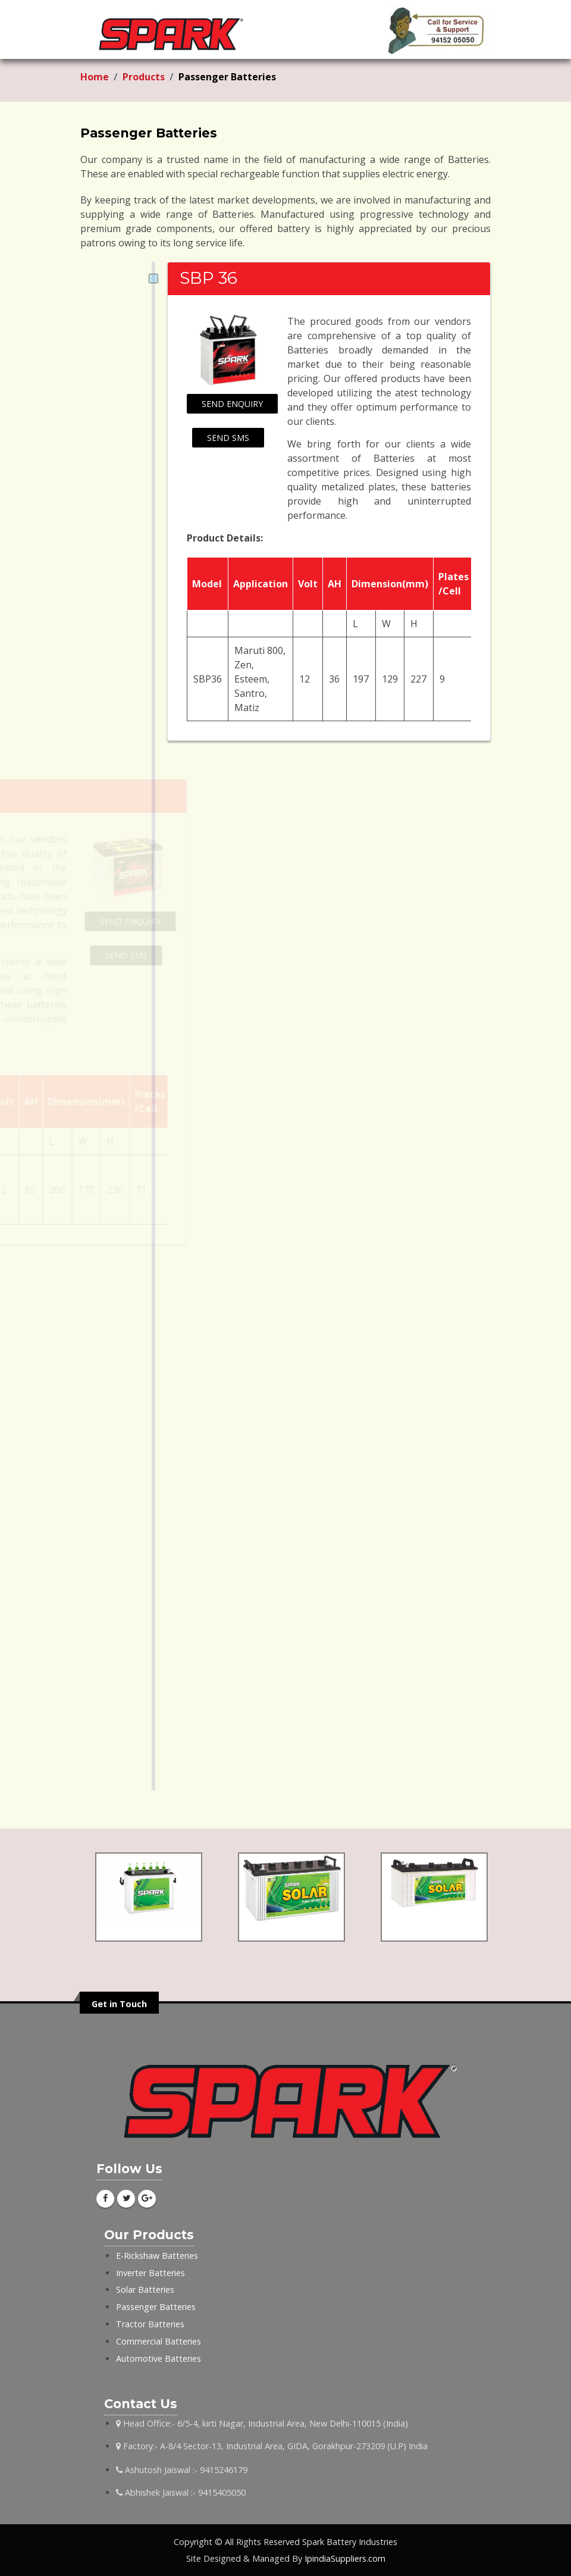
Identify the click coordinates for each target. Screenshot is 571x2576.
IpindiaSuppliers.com (345, 2558)
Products (144, 76)
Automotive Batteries (158, 2358)
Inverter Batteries (150, 2272)
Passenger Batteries (156, 2306)
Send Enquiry (232, 403)
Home (94, 76)
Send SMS (228, 437)
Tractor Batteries (150, 2324)
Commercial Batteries (158, 2341)
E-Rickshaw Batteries (157, 2255)
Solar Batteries (145, 2289)
